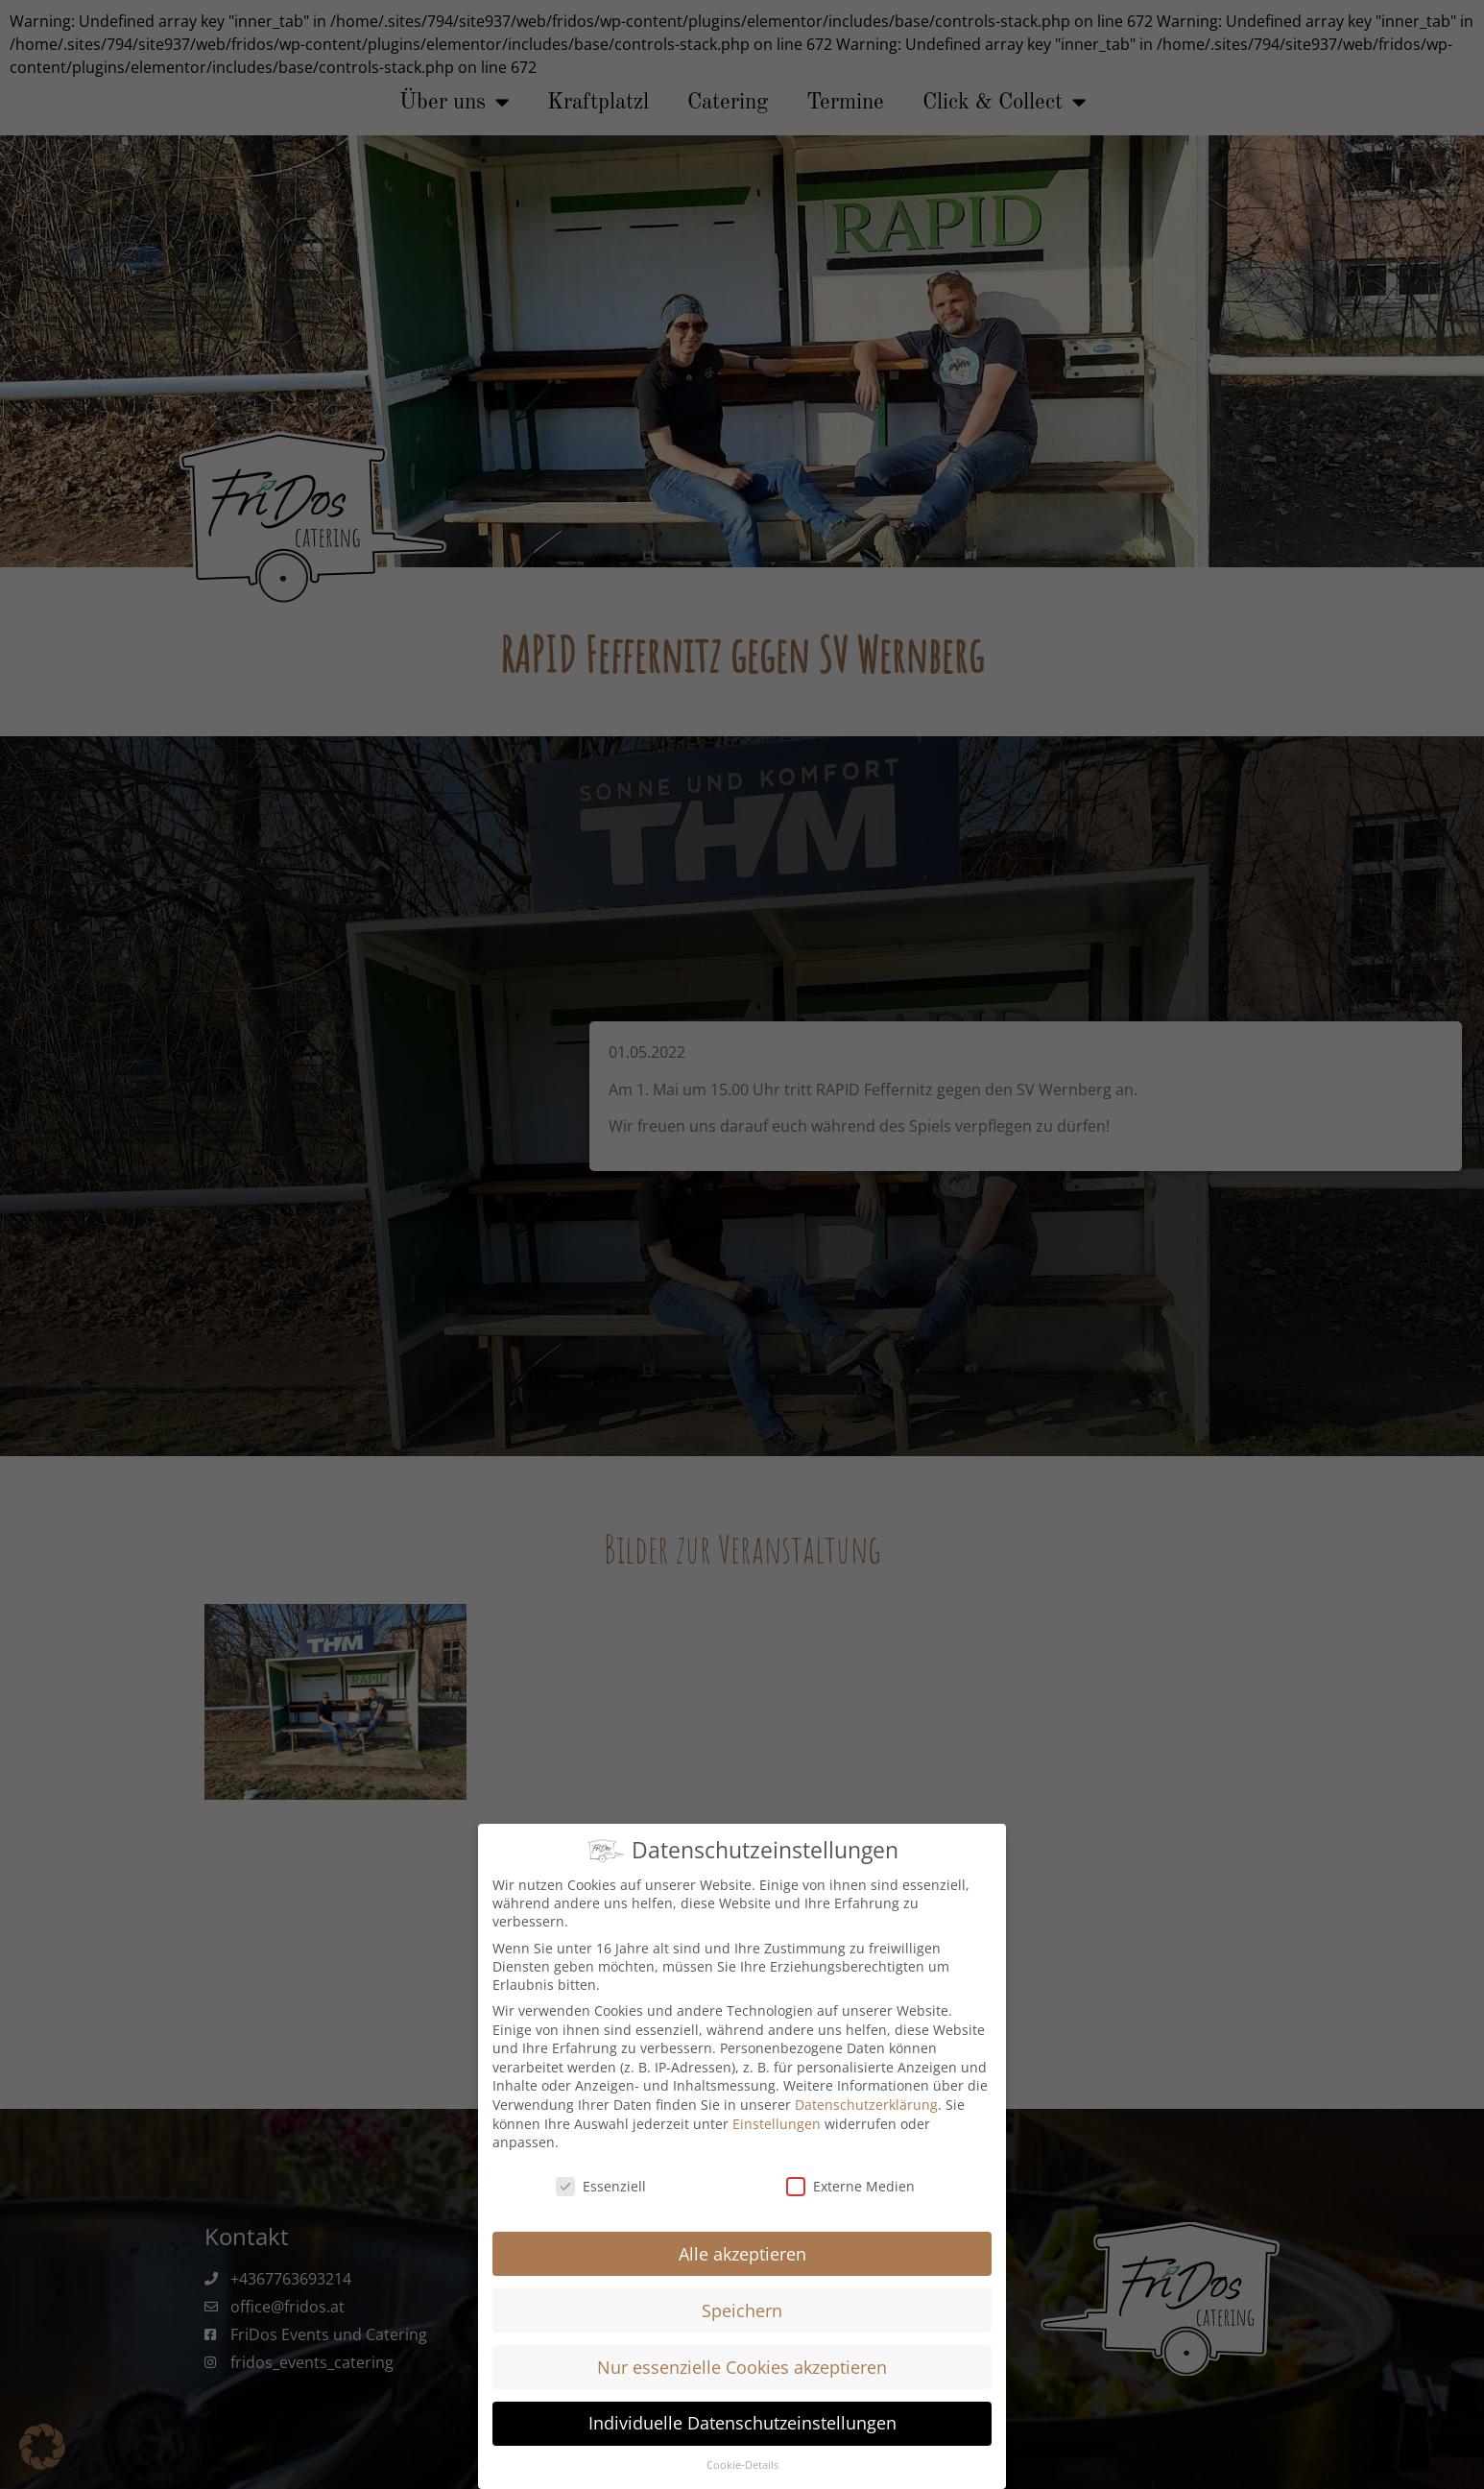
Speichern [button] (742, 2310)
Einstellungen (776, 2124)
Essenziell (601, 2186)
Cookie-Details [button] (742, 2465)
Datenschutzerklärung (866, 2104)
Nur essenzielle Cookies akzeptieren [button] (742, 2367)
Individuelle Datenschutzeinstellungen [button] (742, 2422)
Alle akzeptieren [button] (742, 2253)
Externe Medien (850, 2186)
